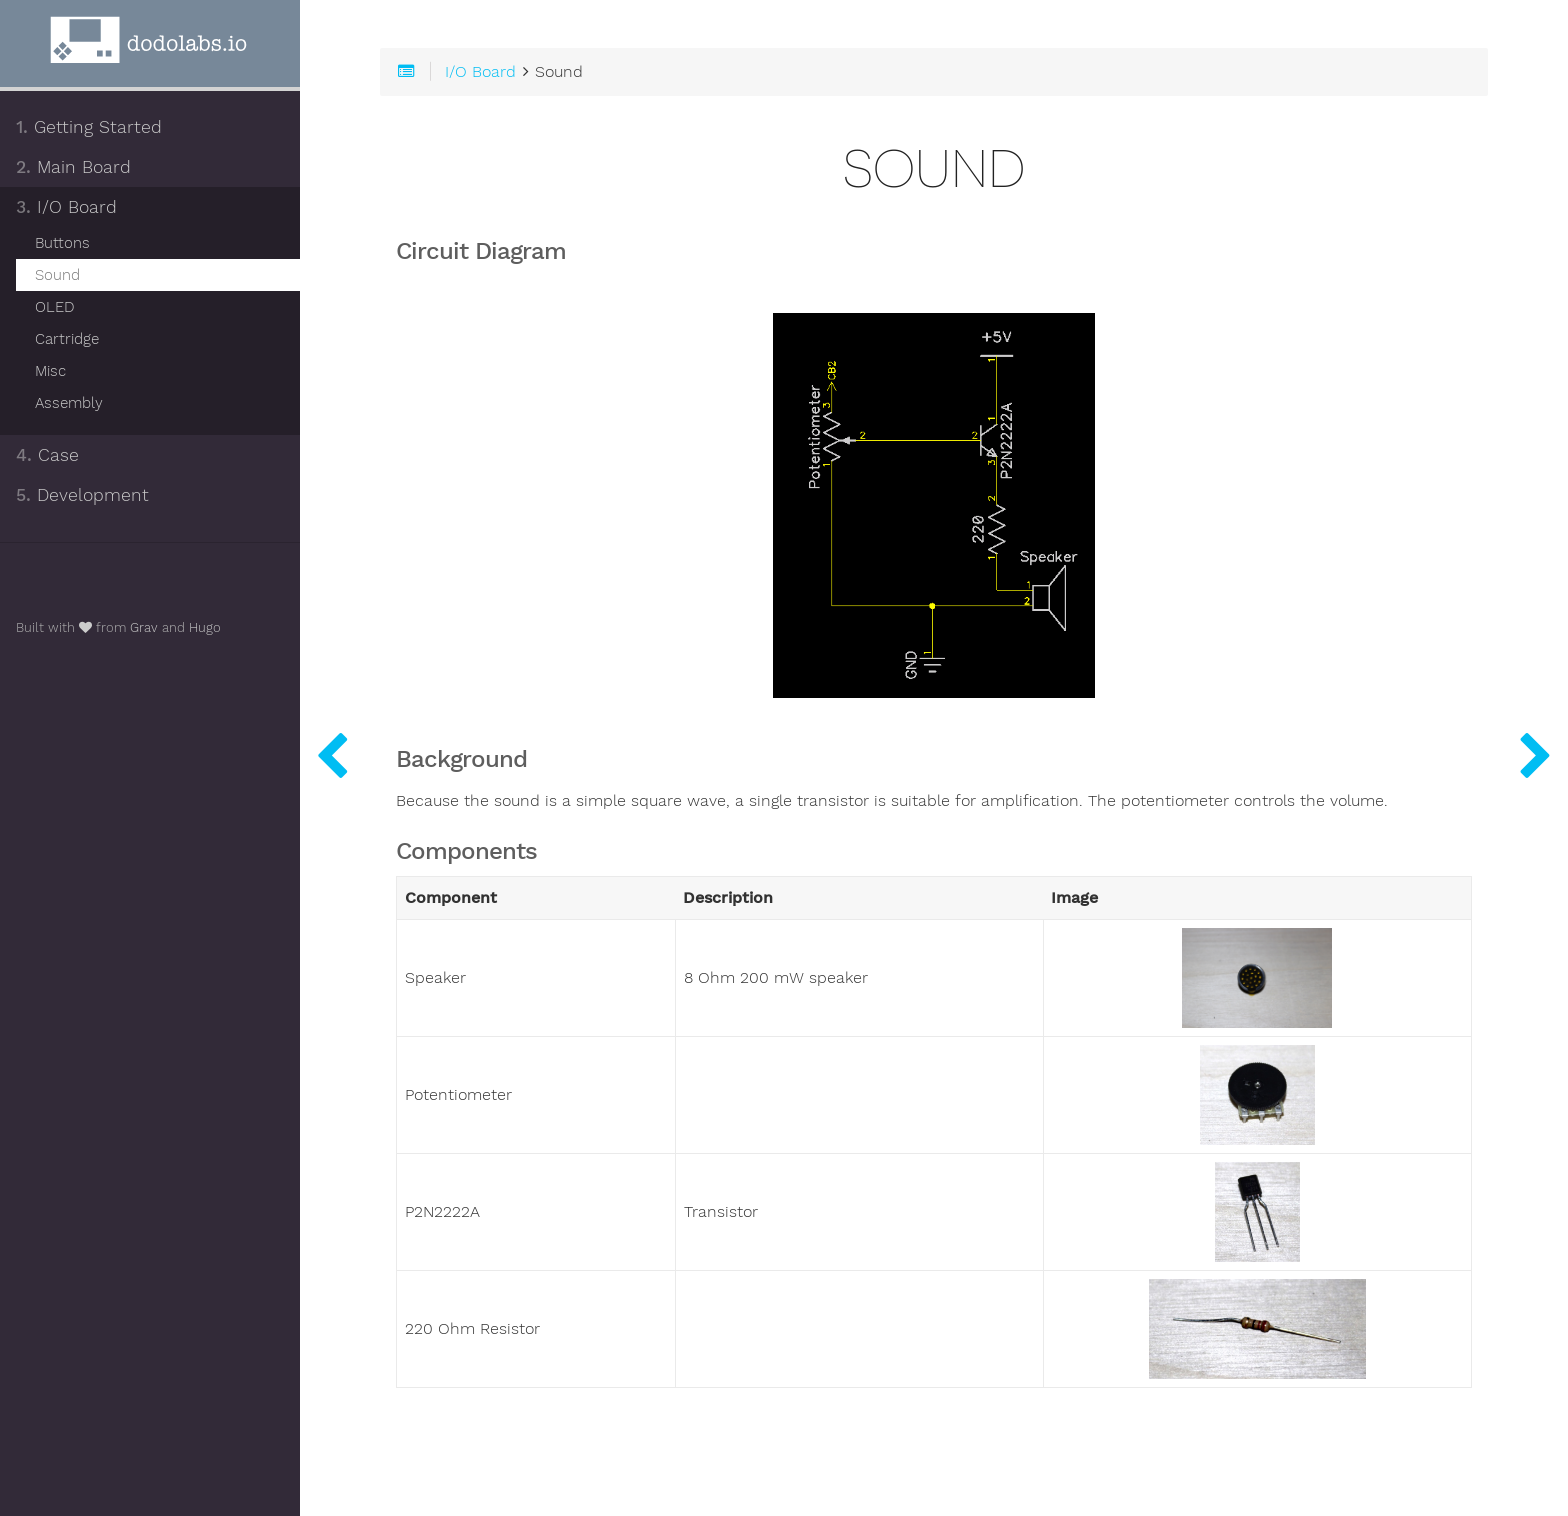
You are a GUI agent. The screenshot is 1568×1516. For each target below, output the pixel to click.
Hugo (205, 627)
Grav (144, 627)
